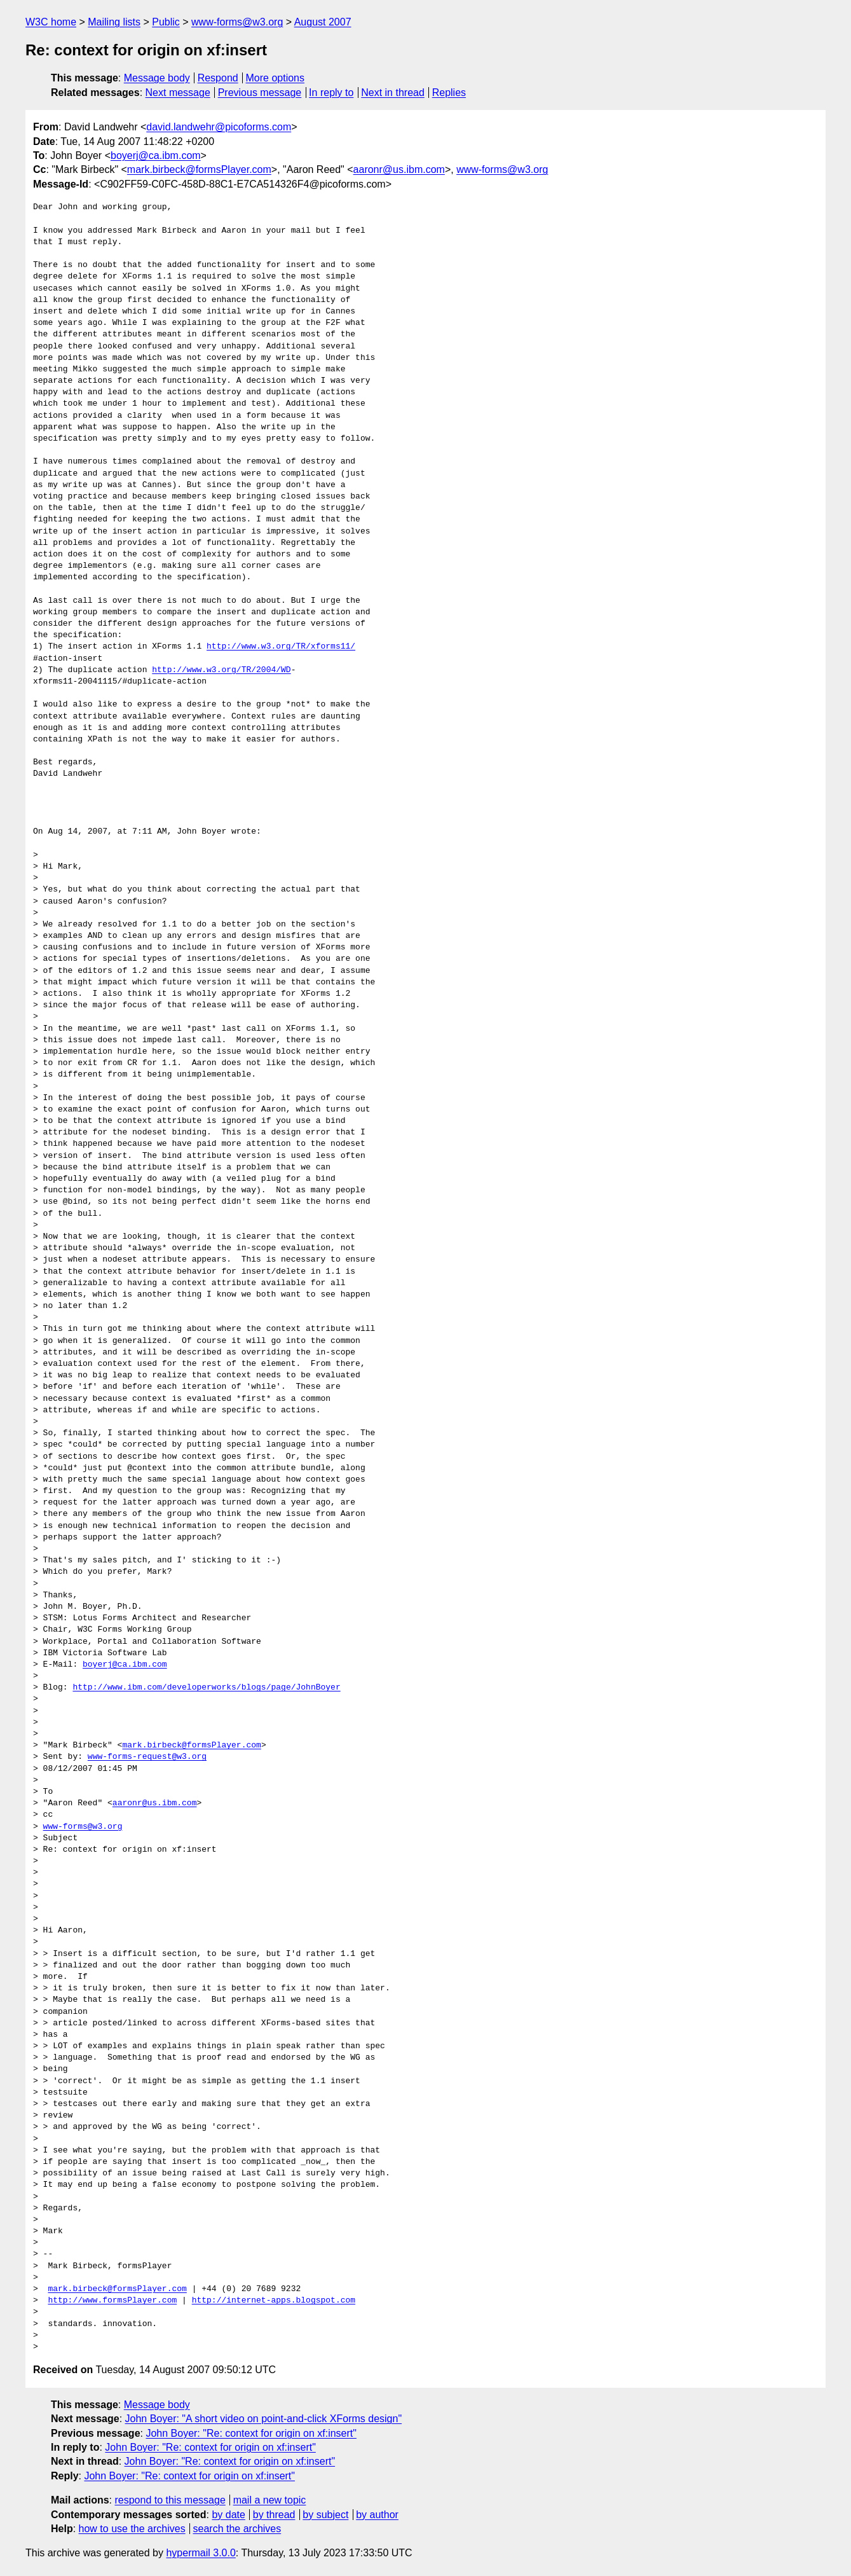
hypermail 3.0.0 (200, 2552)
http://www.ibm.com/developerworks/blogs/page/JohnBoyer (206, 1687)
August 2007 (322, 22)
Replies (449, 92)
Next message (178, 92)
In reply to (331, 92)
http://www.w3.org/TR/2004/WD (221, 670)
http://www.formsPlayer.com (112, 2300)
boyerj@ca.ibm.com (156, 155)
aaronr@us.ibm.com (399, 169)
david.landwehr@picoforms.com (218, 126)
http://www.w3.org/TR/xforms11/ (281, 646)
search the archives (237, 2528)
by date (228, 2514)
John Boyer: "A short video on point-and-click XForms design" (263, 2418)
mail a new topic (269, 2500)
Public (166, 22)
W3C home (50, 22)
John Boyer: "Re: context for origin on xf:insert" (251, 2433)
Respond (218, 77)
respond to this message (169, 2500)
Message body (157, 77)
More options (275, 77)
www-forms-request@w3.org (147, 1757)
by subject (325, 2514)
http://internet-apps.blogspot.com (273, 2300)
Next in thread (393, 92)
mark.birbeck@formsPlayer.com (199, 169)
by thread (274, 2514)
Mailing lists (114, 22)
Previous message (260, 92)
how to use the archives (132, 2528)
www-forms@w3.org (237, 22)
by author (377, 2514)
